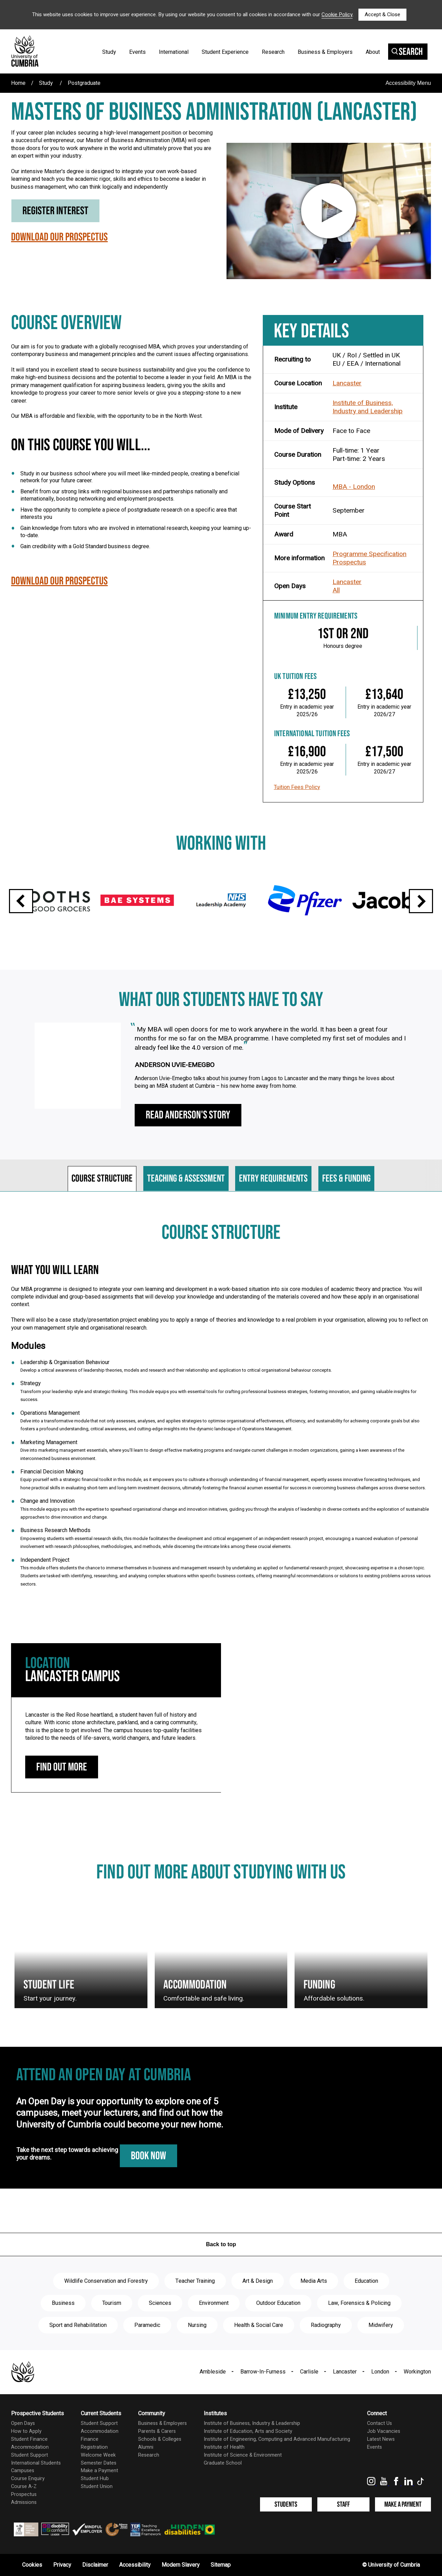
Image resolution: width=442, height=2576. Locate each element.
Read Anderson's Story (188, 1115)
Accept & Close (382, 14)
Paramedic (147, 2325)
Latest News (381, 2439)
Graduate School (223, 2463)
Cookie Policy (337, 14)
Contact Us (379, 2423)
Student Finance (29, 2439)
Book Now (148, 2156)
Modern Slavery (181, 2565)
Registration (94, 2447)
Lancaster (347, 383)
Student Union (97, 2486)
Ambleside (213, 2372)
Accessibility (135, 2565)
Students (286, 2504)
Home (18, 83)
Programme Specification (369, 554)
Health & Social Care (258, 2325)
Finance (89, 2439)
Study (109, 52)
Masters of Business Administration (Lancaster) (214, 112)
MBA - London (354, 487)
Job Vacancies (383, 2431)
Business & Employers (325, 52)
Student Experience (225, 52)
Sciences (160, 2303)
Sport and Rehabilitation (78, 2325)
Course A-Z (24, 2486)
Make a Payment (99, 2470)
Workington (417, 2372)
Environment (214, 2303)
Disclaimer (95, 2565)
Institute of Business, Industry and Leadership (368, 407)
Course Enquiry (28, 2478)
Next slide (421, 901)
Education (366, 2281)
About (373, 52)
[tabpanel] (221, 1412)
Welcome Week (98, 2455)
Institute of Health (224, 2447)
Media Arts (313, 2281)
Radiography (326, 2325)
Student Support (29, 2455)
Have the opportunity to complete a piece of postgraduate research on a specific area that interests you (128, 513)
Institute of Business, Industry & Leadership (252, 2423)
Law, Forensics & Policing (359, 2303)
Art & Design (257, 2281)
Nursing (197, 2325)
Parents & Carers (157, 2431)
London (380, 2372)
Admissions (24, 2502)
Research (273, 52)
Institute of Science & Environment (243, 2455)
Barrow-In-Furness (263, 2372)
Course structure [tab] (102, 1179)
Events (137, 52)
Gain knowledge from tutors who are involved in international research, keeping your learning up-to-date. (135, 531)
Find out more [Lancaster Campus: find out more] (61, 1767)
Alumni (145, 2447)
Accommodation (30, 2447)
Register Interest (55, 211)
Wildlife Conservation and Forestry (106, 2281)
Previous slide (21, 901)
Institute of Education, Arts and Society (248, 2431)
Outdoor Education (278, 2303)
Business (63, 2303)
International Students (36, 2463)
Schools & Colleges (159, 2439)
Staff (343, 2504)
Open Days (23, 2423)
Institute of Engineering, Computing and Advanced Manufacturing (277, 2439)
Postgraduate (84, 83)
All (336, 590)
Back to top (221, 2244)
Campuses (22, 2470)
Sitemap (221, 2565)
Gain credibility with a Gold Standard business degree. (85, 546)
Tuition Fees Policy (297, 787)
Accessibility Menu (408, 83)
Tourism (111, 2303)
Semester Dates (98, 2463)
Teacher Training (195, 2281)
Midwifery (380, 2325)
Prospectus (349, 562)
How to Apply (26, 2431)
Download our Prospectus (59, 239)
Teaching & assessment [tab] (186, 1179)
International (174, 52)
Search (407, 52)
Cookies (32, 2565)
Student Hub (95, 2478)
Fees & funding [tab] (346, 1179)
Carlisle (309, 2372)
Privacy (62, 2565)
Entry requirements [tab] (273, 1179)
